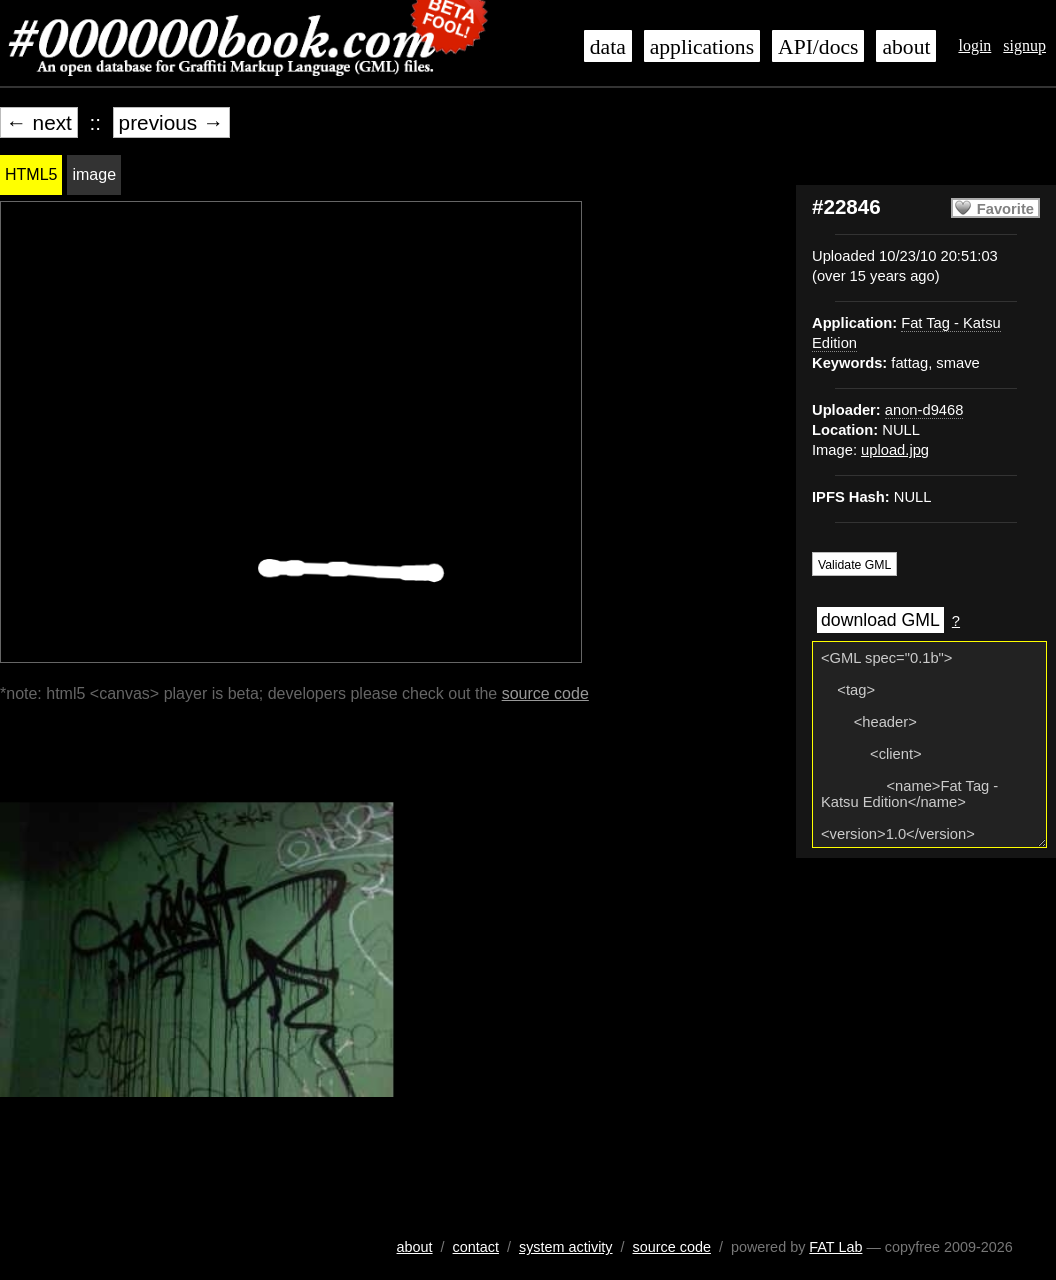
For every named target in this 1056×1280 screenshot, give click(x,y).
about (906, 47)
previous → (171, 122)
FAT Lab (835, 1247)
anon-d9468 (924, 410)
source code (545, 693)
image (94, 174)
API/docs (818, 47)
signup (1024, 45)
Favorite (1005, 209)
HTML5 (31, 174)
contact (476, 1247)
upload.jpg (895, 450)
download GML (880, 620)
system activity (566, 1247)
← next (39, 122)
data (608, 47)
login (974, 45)
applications (702, 47)
